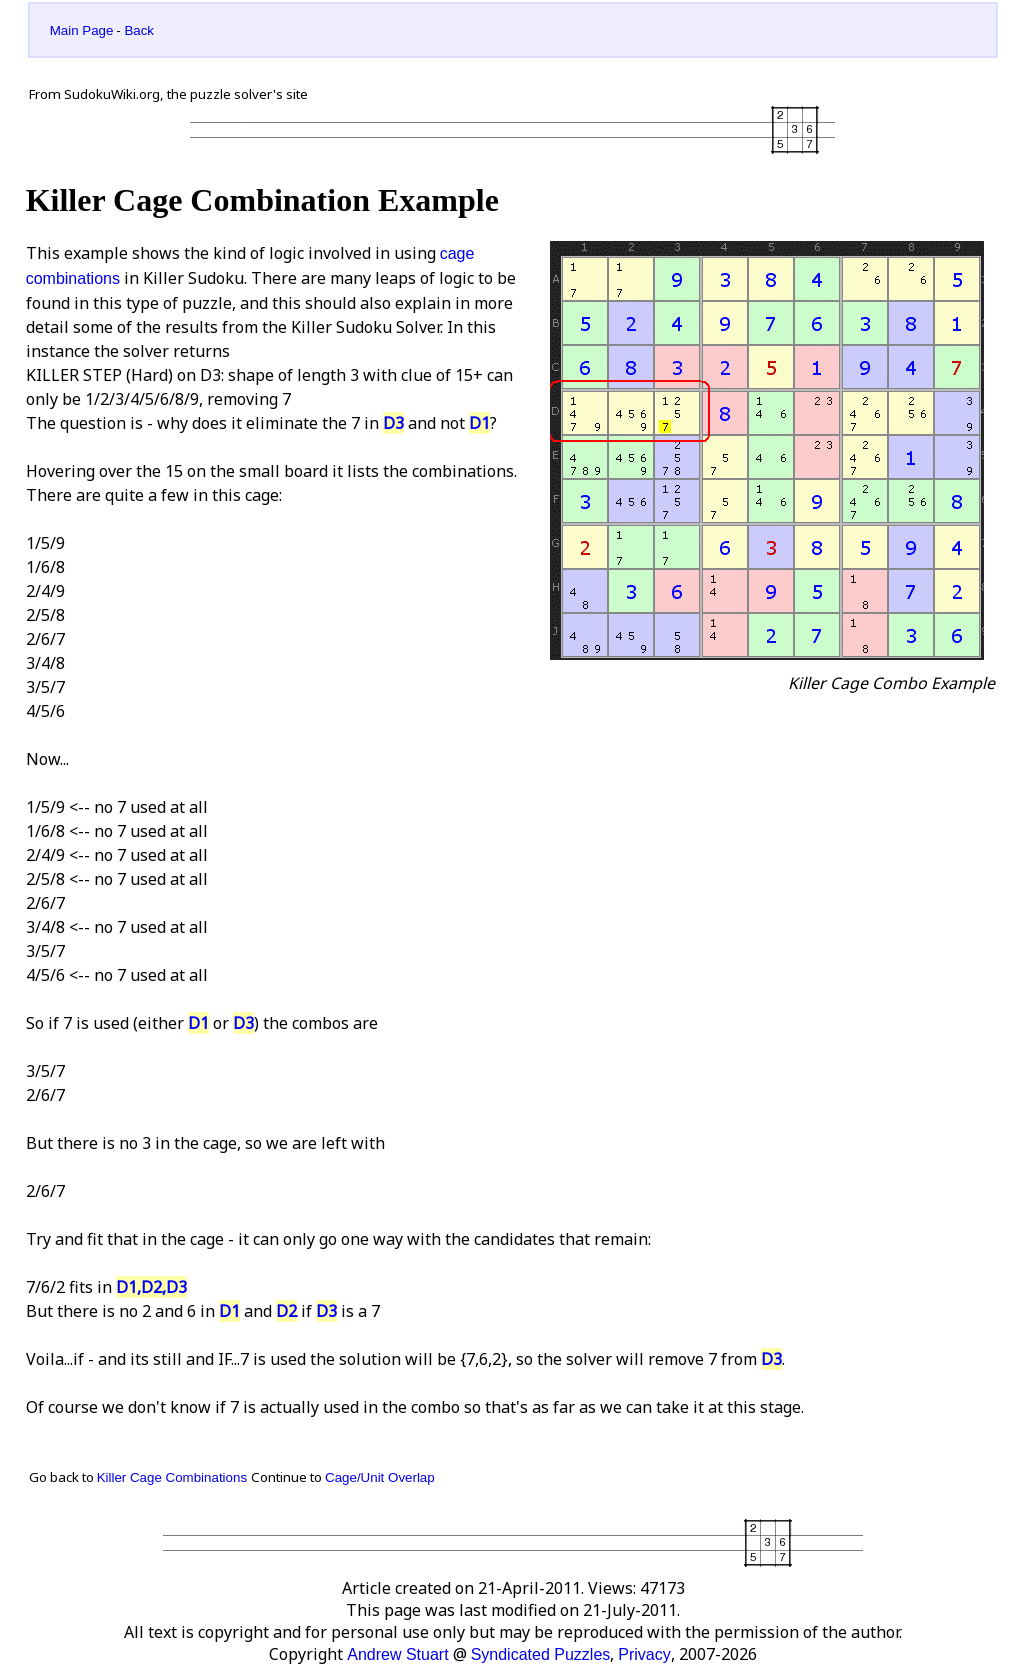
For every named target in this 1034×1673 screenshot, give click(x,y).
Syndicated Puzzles (541, 1654)
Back (139, 30)
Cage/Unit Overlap (380, 1477)
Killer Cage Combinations (172, 1477)
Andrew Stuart (397, 1654)
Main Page (82, 30)
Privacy (644, 1654)
